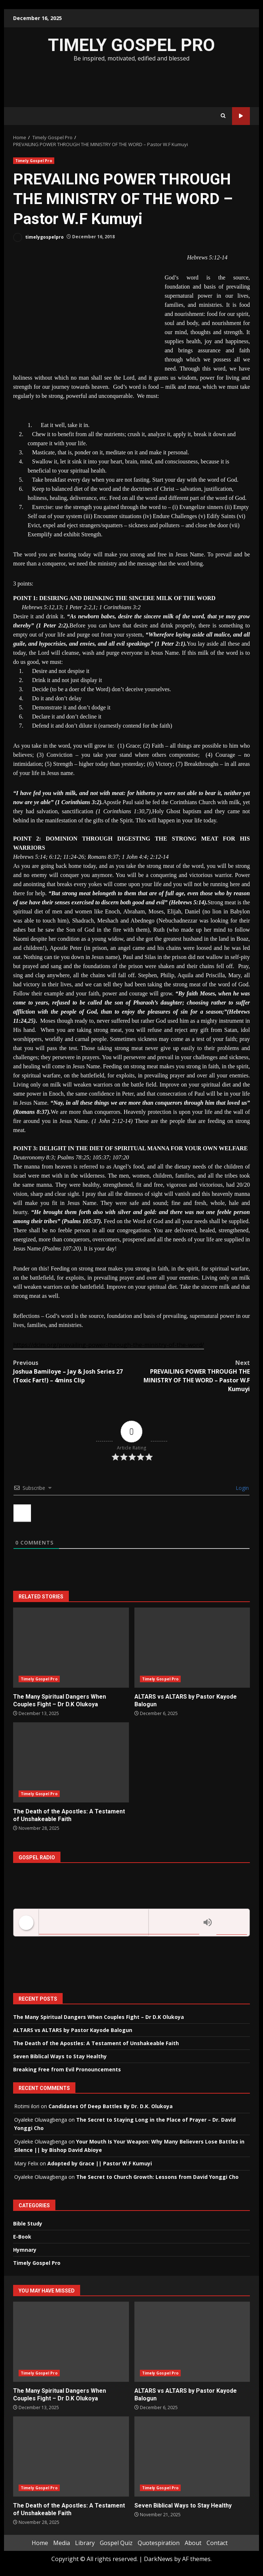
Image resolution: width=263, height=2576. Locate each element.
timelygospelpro (38, 237)
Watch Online (241, 116)
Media (61, 2543)
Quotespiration (159, 2543)
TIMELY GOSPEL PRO (131, 45)
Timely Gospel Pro (33, 160)
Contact (217, 2543)
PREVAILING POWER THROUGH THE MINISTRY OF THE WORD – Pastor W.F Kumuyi (191, 1375)
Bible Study (27, 2223)
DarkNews (158, 2559)
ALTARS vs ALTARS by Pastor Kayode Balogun (192, 1648)
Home (40, 2543)
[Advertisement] (131, 83)
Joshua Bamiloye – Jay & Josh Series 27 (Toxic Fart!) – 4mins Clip (72, 1371)
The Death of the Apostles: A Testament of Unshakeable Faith (71, 1762)
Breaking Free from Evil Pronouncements (67, 2069)
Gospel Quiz (116, 2543)
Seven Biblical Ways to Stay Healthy (60, 2056)
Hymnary (24, 2249)
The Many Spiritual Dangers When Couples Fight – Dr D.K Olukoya (71, 1648)
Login (241, 1487)
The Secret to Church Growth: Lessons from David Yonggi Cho (157, 2176)
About (193, 2543)
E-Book (22, 2236)
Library (85, 2543)
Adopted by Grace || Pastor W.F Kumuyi (99, 2163)
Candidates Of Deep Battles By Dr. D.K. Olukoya (110, 2106)
